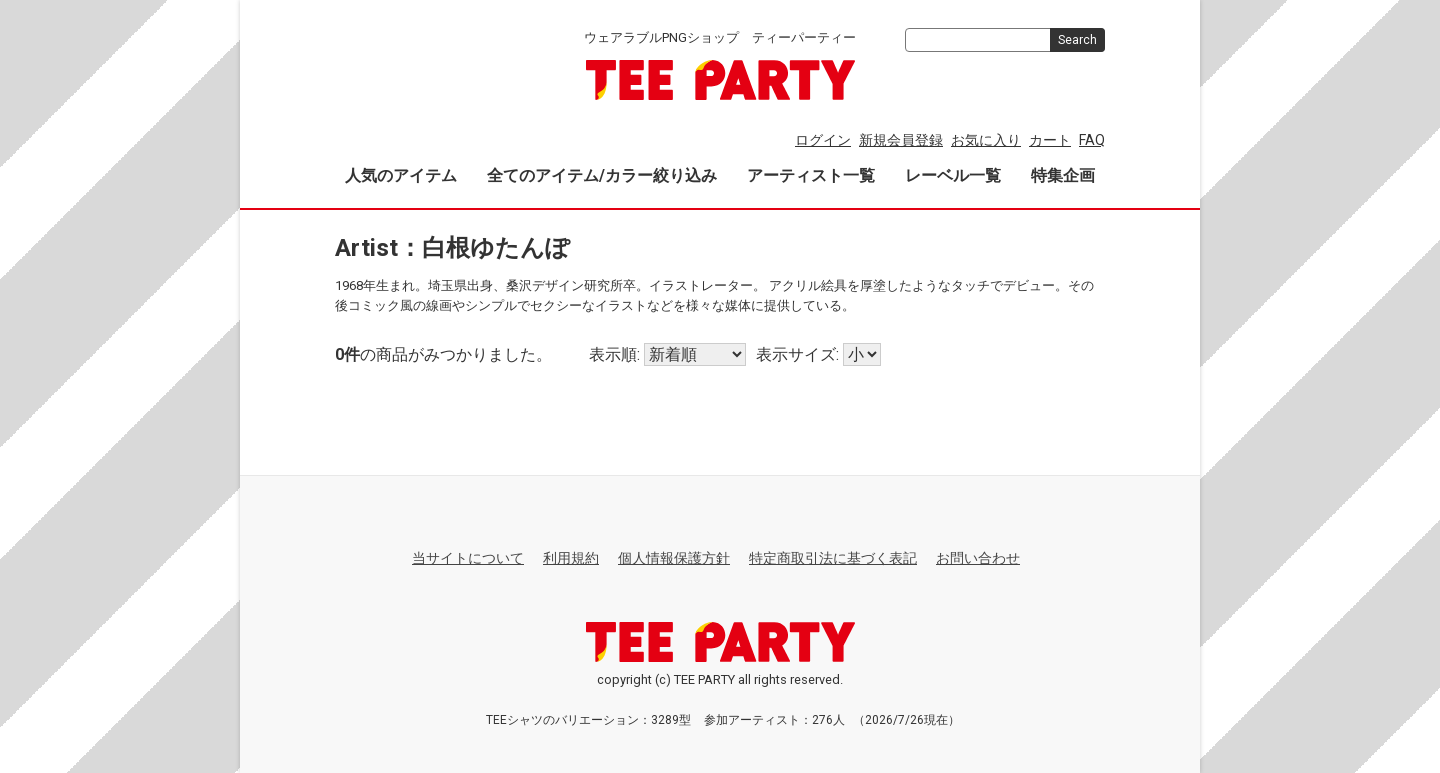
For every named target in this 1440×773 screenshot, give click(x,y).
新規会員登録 (901, 140)
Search (1077, 40)
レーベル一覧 (953, 175)
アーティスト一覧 (811, 175)
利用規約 (571, 558)
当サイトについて (468, 558)
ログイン (823, 140)
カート (1050, 140)
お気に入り (986, 140)
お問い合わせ (978, 558)
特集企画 (1063, 175)
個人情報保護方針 (674, 558)
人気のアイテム (401, 175)
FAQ (1092, 140)
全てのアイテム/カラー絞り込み (602, 175)
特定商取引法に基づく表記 (833, 558)
